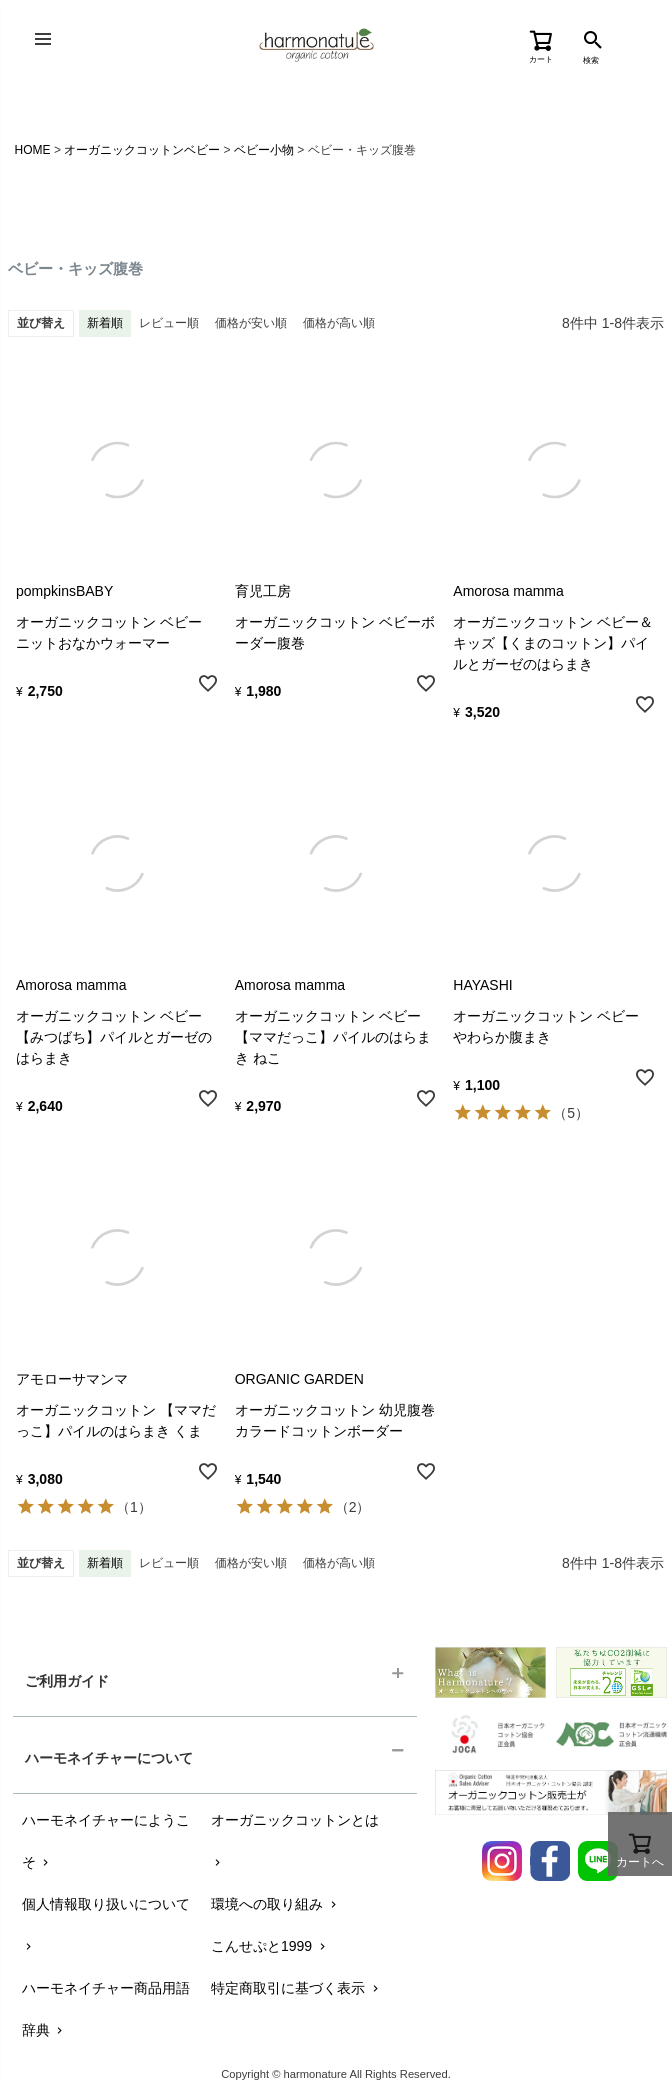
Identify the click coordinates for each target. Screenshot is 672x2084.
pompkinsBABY (64, 591)
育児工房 (263, 591)
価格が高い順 (339, 323)
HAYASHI (482, 985)
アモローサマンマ (72, 1379)
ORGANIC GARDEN (299, 1379)
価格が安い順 (251, 323)
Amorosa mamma (508, 591)
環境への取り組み (275, 1904)
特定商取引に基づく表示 (296, 1988)
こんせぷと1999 (270, 1946)
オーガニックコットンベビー (142, 150)
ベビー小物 (264, 150)
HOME (33, 150)
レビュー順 (169, 323)
